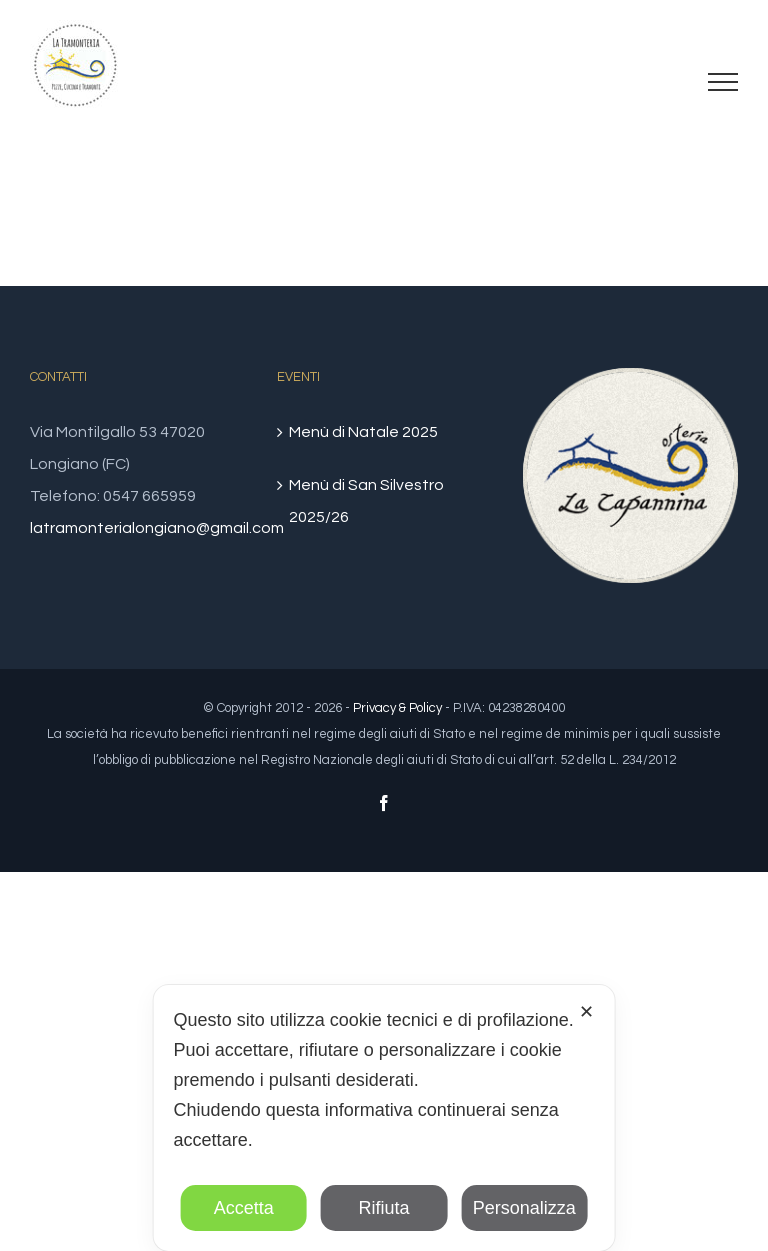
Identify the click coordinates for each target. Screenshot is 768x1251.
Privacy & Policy (397, 708)
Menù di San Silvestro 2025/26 (366, 501)
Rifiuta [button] (383, 1208)
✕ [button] (586, 1012)
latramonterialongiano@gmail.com (157, 528)
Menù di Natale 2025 (363, 432)
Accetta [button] (244, 1208)
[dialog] (384, 1118)
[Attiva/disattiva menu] (723, 82)
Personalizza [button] (524, 1208)
